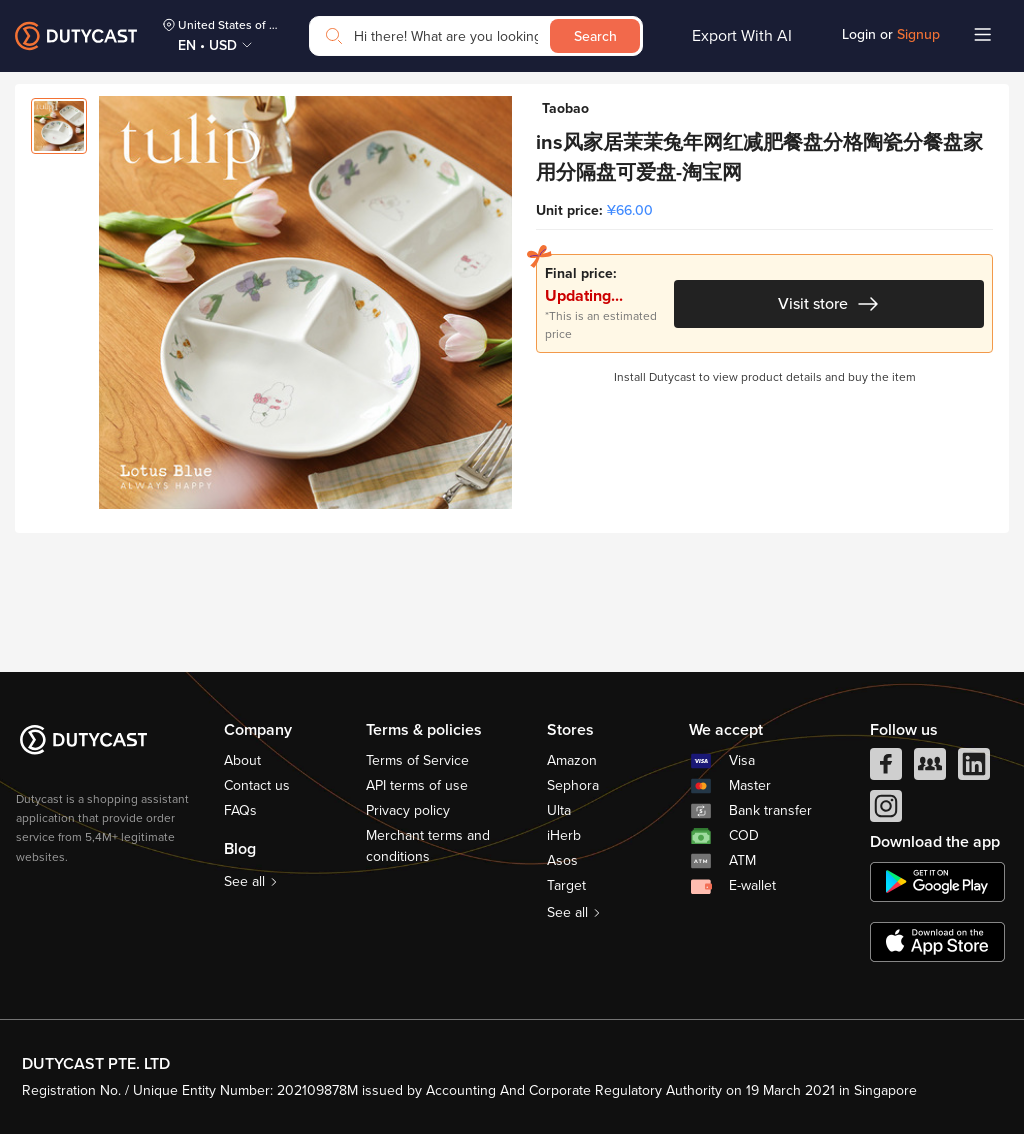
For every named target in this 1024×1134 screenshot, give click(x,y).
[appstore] (937, 942)
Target (566, 885)
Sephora (573, 785)
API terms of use (417, 785)
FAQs (240, 810)
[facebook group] (930, 769)
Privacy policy (408, 810)
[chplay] (937, 882)
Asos (562, 860)
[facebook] (886, 769)
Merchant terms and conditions (428, 846)
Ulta (559, 810)
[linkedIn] (974, 769)
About (242, 760)
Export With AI (742, 36)
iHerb (564, 835)
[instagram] (886, 811)
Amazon (572, 760)
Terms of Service (417, 760)
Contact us (257, 785)
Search (595, 36)
